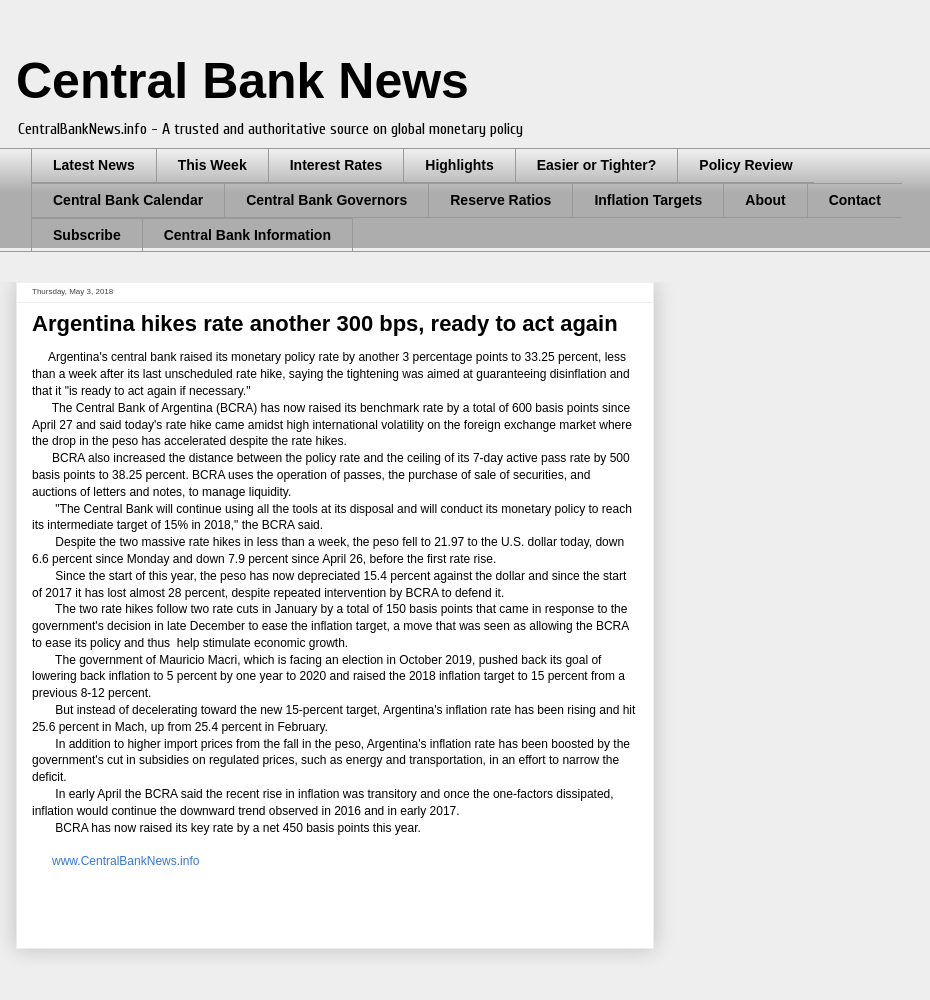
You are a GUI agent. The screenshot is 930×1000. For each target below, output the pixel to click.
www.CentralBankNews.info (125, 861)
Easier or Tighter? (597, 165)
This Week (212, 165)
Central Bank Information (247, 235)
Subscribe (87, 235)
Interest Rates (336, 165)
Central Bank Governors (326, 200)
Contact (855, 200)
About (765, 200)
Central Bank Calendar (128, 200)
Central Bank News (242, 81)
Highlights (459, 165)
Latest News (94, 165)
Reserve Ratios (500, 200)
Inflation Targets (648, 200)
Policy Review (745, 165)
